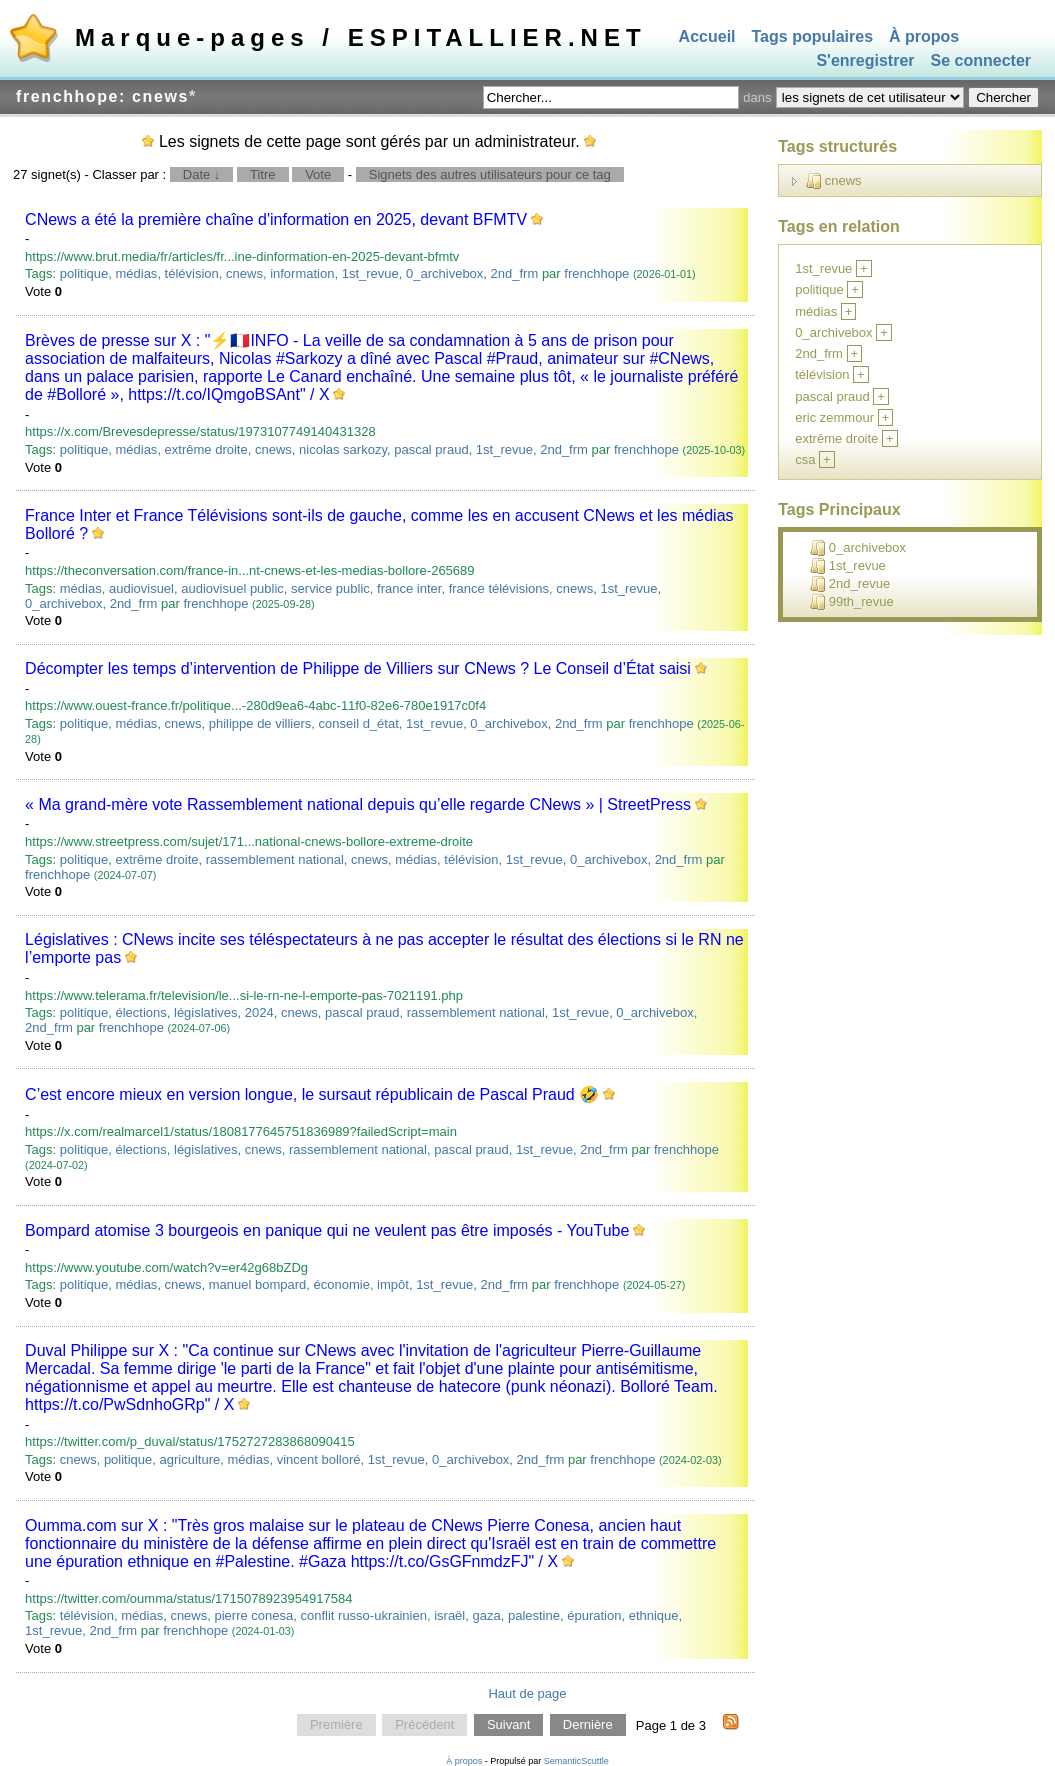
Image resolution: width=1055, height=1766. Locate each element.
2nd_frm (515, 273)
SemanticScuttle (576, 1761)
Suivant (508, 1725)
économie (342, 1284)
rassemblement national (275, 859)
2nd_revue (850, 584)
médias (136, 273)
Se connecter (981, 61)
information (302, 273)
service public (330, 588)
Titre (263, 174)
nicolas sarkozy (343, 449)
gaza (486, 1615)
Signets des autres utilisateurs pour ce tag (490, 174)
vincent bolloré (319, 1459)
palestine (534, 1615)
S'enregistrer (865, 61)
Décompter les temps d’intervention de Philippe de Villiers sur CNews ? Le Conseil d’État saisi (358, 668)
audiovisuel (141, 588)
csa (805, 459)
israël (449, 1615)
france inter (409, 588)
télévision (192, 273)
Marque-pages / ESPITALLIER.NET (361, 37)
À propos (924, 36)
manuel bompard (258, 1284)
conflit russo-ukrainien (363, 1615)
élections (140, 1012)
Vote (318, 174)
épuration (594, 1615)
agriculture (190, 1459)
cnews (244, 273)
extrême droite (206, 449)
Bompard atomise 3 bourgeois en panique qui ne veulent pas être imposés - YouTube (327, 1230)
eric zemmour (834, 417)
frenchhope (596, 273)
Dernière (588, 1725)
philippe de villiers (260, 723)
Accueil (707, 36)
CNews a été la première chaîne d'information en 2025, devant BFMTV (276, 219)
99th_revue (852, 602)
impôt (393, 1284)
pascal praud (431, 449)
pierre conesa (253, 1615)
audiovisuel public (232, 588)
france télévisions (499, 588)
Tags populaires (813, 36)
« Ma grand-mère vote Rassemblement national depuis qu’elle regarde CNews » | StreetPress (358, 804)
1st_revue (370, 273)
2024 (259, 1012)
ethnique (654, 1615)
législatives (206, 1012)
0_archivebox (444, 273)
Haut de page (527, 1693)
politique (84, 273)
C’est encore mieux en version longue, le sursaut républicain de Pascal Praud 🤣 (312, 1094)
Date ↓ (202, 174)
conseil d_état (359, 723)
